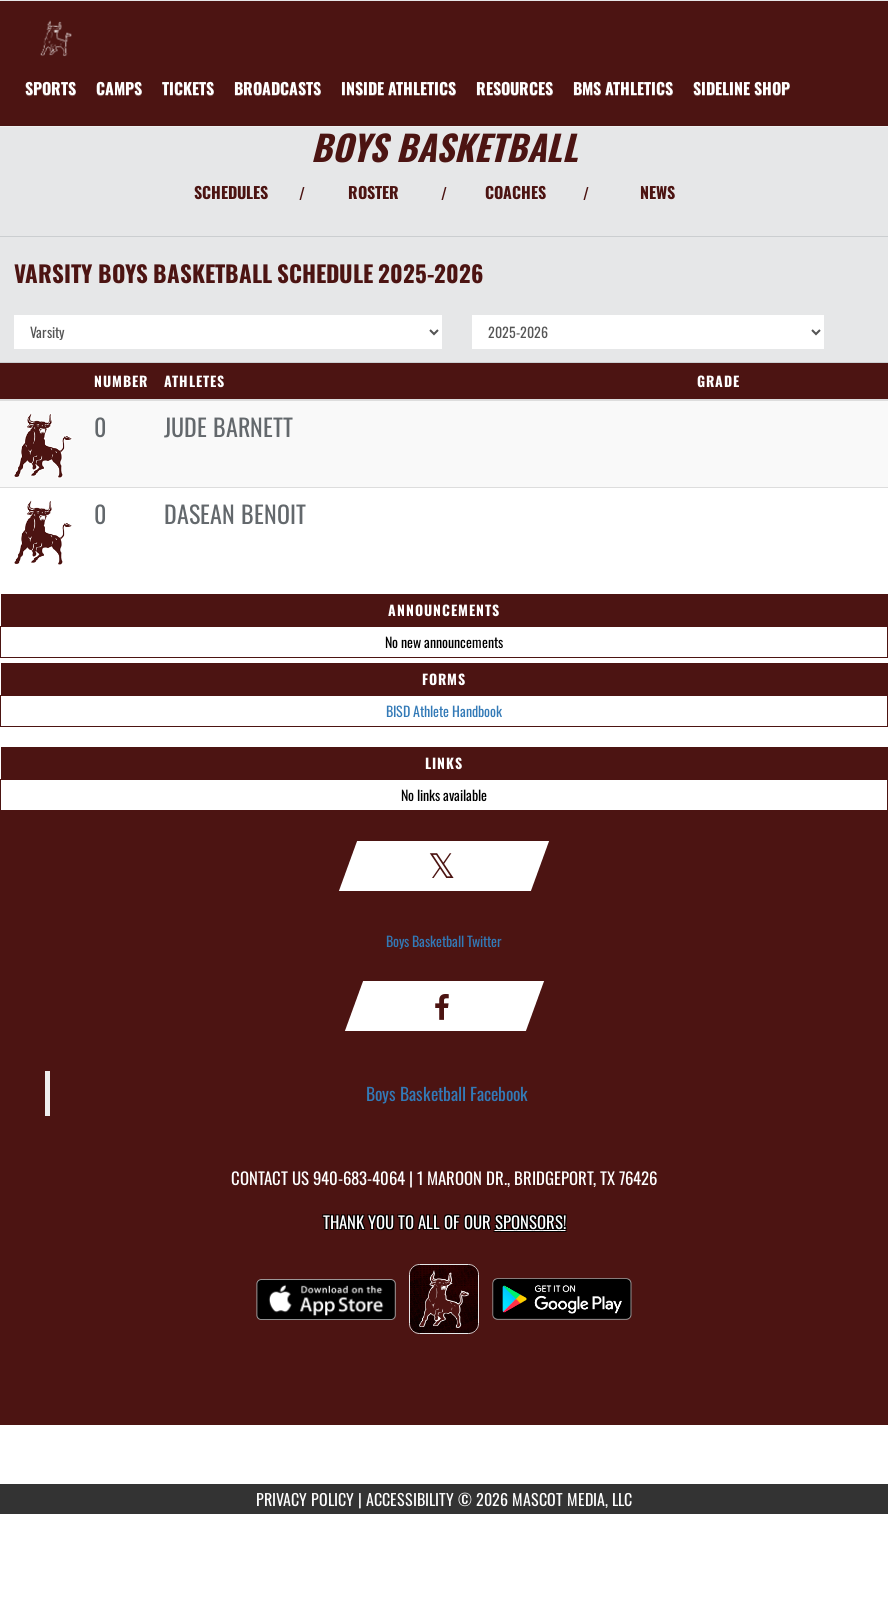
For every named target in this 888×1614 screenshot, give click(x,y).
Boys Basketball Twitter (444, 940)
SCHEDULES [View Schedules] (231, 192)
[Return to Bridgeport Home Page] (56, 26)
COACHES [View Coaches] (515, 192)
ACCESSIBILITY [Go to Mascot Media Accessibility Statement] (410, 1499)
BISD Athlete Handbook (444, 710)
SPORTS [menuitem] (50, 88)
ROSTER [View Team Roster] (373, 192)
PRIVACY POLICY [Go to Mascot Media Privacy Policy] (305, 1499)
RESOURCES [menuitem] (514, 88)
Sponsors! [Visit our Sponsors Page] (530, 1221)
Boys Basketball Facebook (447, 1093)
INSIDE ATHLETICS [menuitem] (398, 88)
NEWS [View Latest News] (657, 192)
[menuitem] (119, 88)
